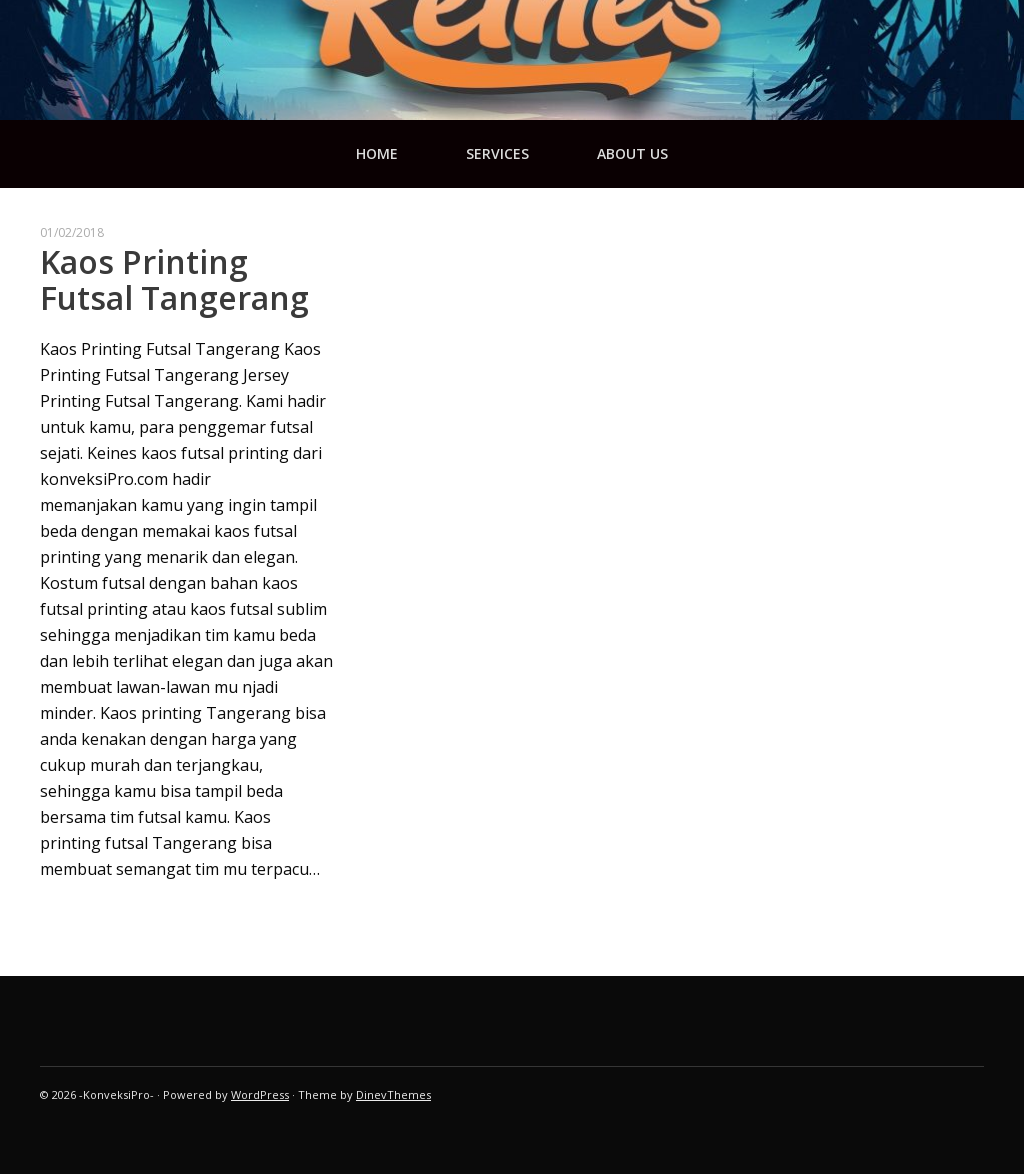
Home (377, 153)
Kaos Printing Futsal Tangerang (174, 279)
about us (632, 153)
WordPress (260, 1094)
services (497, 153)
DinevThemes (393, 1094)
